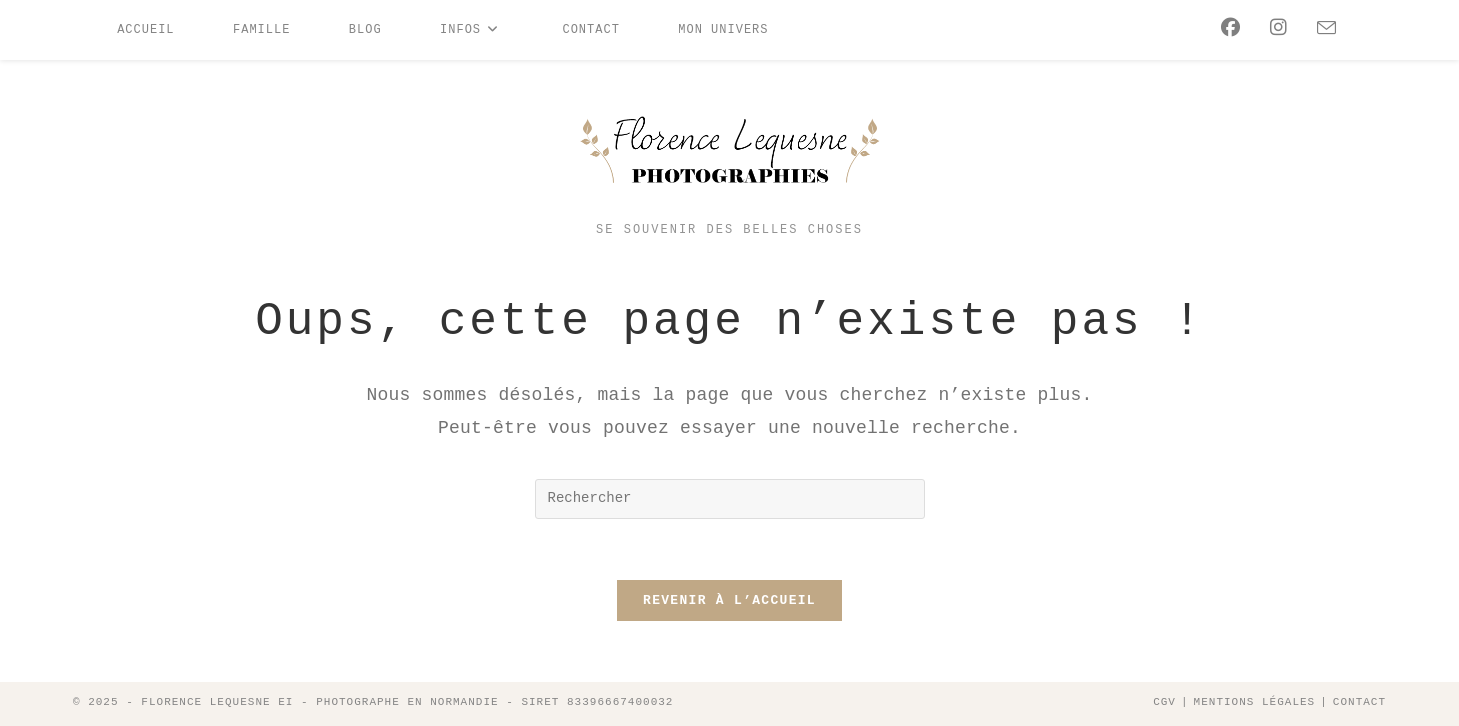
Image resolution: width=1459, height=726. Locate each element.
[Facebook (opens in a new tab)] (1225, 28)
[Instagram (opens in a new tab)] (1273, 28)
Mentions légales (1255, 702)
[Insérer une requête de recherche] (730, 499)
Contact (1359, 702)
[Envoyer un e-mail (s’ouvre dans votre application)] (1321, 29)
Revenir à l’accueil (729, 600)
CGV (1164, 702)
